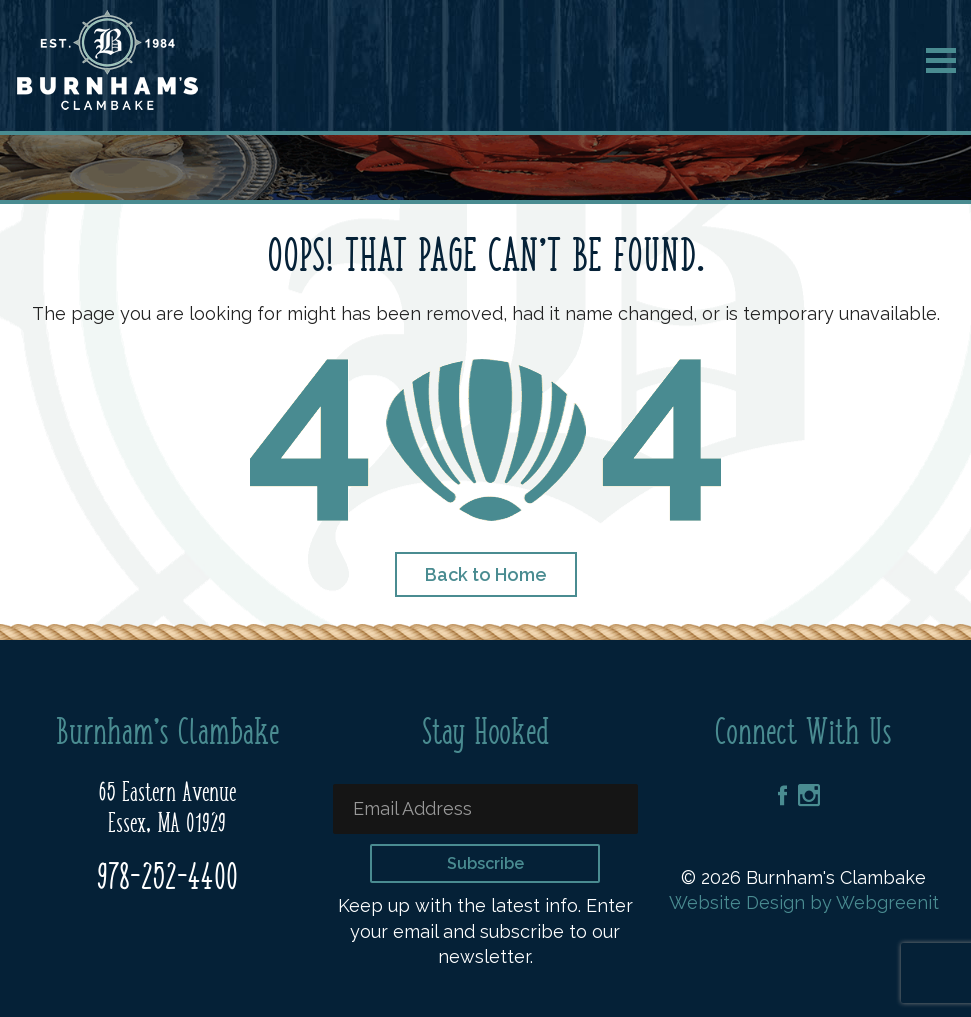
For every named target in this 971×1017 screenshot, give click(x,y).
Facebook (782, 795)
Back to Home (486, 574)
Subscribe (485, 863)
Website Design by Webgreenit (804, 902)
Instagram (809, 795)
